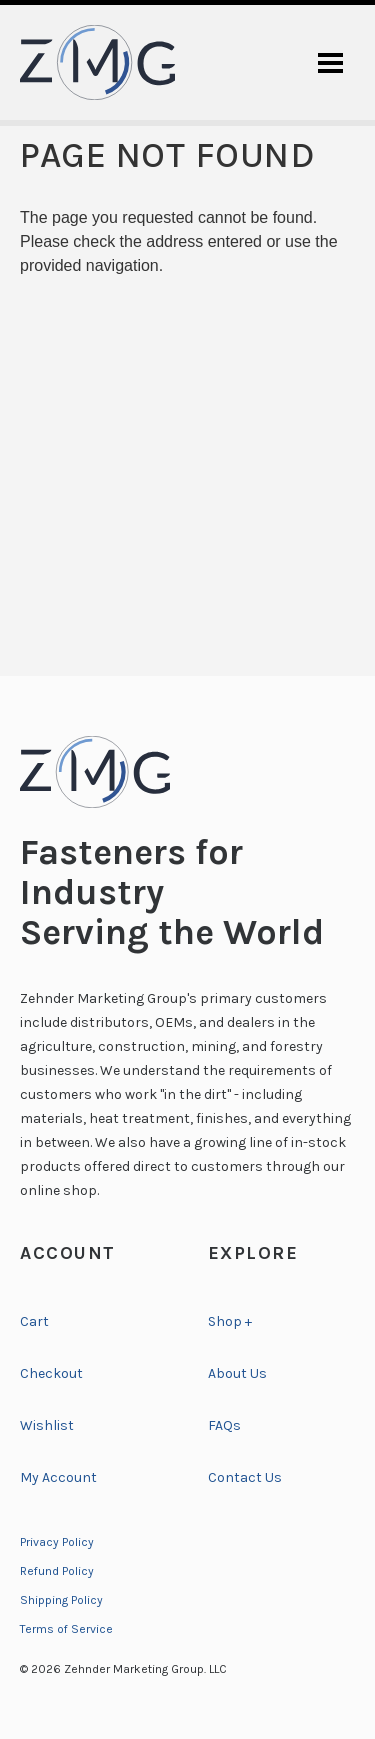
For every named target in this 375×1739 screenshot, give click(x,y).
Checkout (51, 1373)
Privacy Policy (57, 1542)
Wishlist (47, 1425)
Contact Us (245, 1477)
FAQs (224, 1425)
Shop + (230, 1321)
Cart (34, 1321)
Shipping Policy (61, 1600)
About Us (237, 1373)
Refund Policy (57, 1571)
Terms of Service (66, 1629)
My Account (58, 1477)
